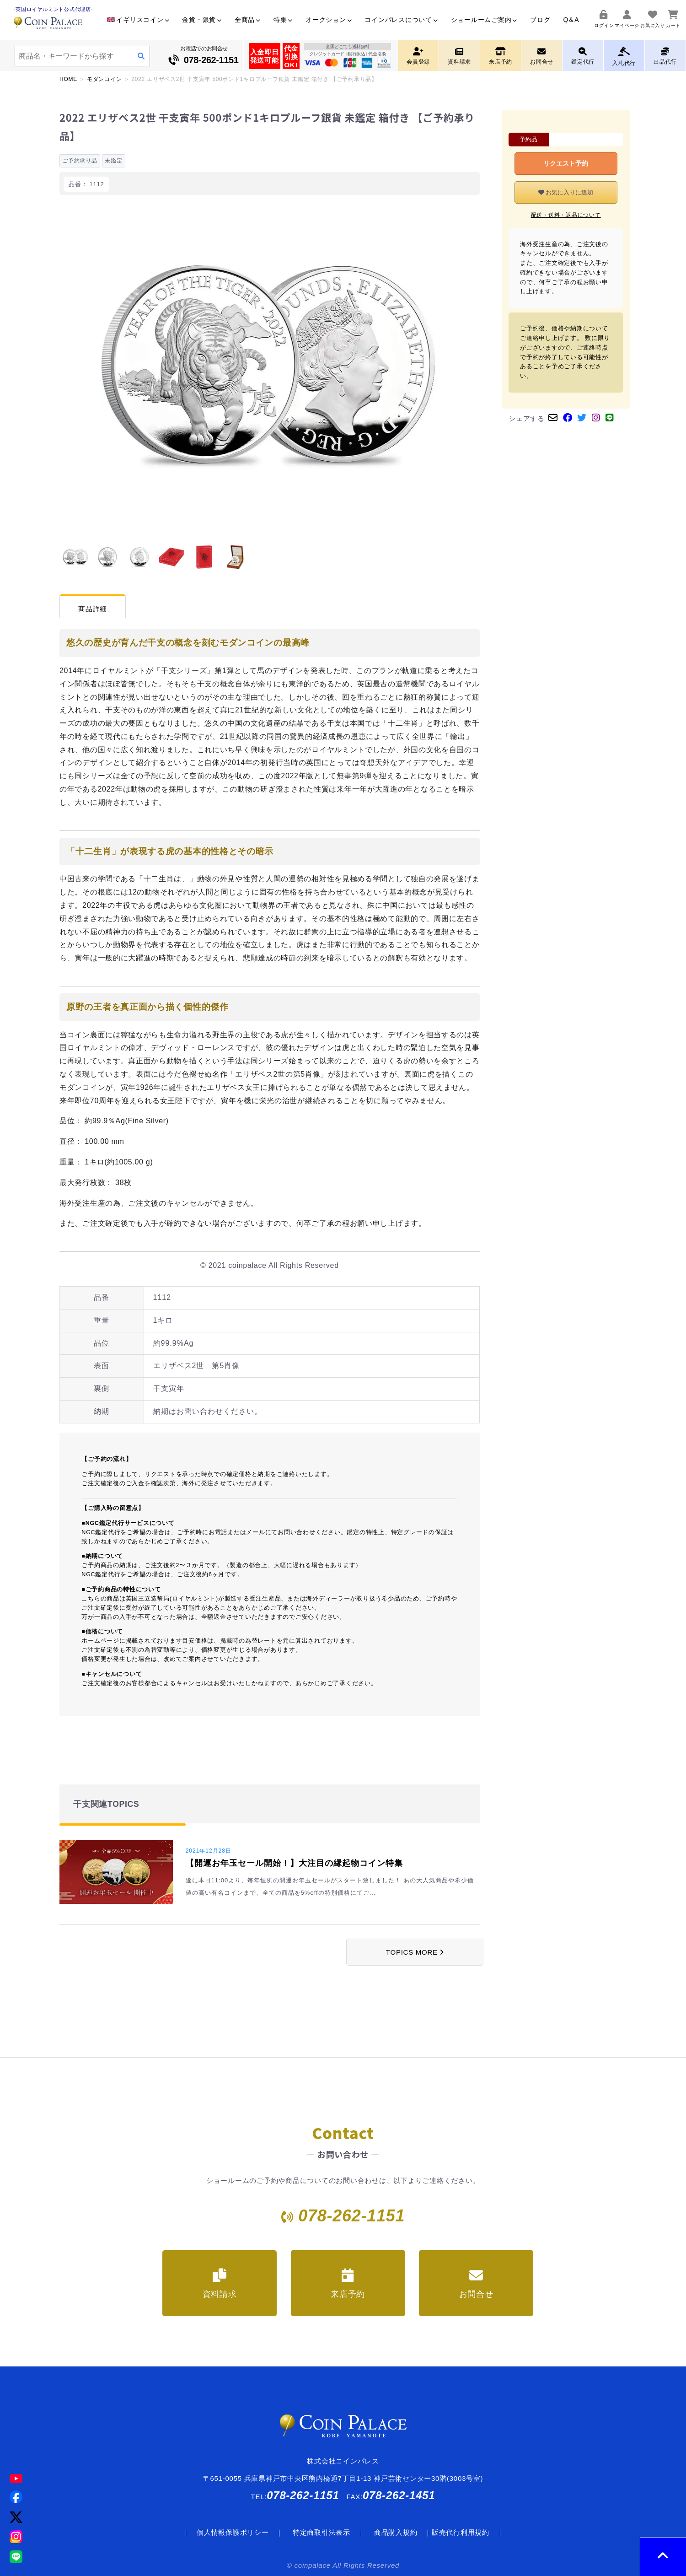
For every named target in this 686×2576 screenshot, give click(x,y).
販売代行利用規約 (460, 2532)
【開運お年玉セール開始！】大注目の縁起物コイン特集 (294, 1863)
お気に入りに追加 (566, 192)
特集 (283, 19)
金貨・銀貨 (202, 19)
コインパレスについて (401, 19)
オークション (328, 19)
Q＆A (571, 19)
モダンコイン (104, 79)
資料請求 (220, 2284)
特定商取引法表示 (321, 2532)
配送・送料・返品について (566, 215)
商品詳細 (92, 609)
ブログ (540, 19)
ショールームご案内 (484, 19)
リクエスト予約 (565, 163)
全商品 (248, 19)
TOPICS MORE (415, 1952)
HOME (68, 79)
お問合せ (476, 2284)
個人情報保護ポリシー (233, 2532)
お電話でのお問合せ (203, 56)
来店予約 (348, 2284)
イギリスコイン (138, 19)
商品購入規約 (396, 2532)
